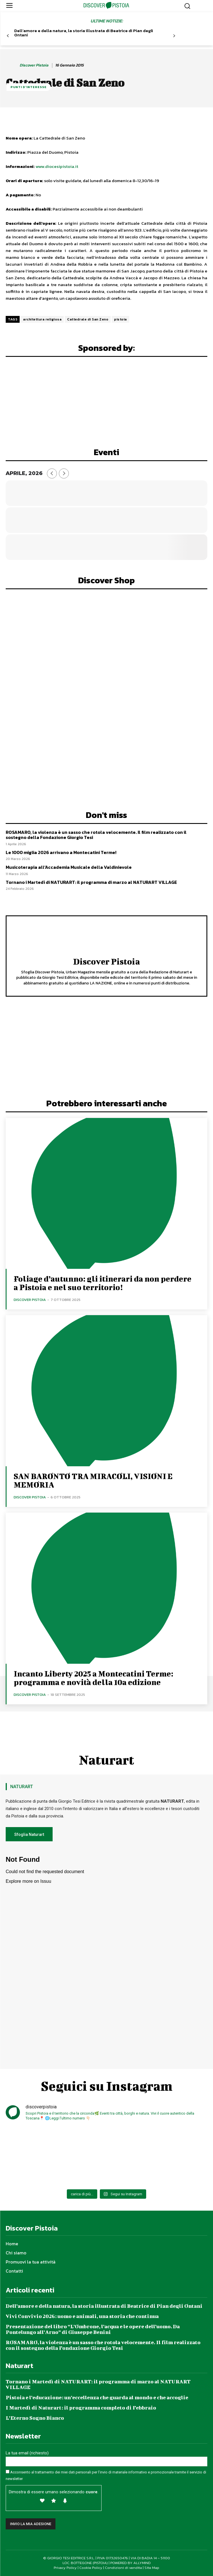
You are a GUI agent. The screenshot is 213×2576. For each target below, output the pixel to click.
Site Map (151, 2567)
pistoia (120, 319)
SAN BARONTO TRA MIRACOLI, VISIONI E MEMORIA (93, 1480)
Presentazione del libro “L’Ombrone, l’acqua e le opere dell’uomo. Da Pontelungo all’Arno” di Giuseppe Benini (93, 2329)
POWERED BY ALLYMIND (130, 2562)
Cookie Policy (90, 2567)
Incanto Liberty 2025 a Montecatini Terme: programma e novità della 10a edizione (93, 1677)
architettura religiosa (42, 319)
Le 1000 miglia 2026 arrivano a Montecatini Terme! (61, 852)
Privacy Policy (65, 2567)
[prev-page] (7, 35)
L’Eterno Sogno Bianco (35, 2418)
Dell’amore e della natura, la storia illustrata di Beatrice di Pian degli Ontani (83, 32)
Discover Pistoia (34, 65)
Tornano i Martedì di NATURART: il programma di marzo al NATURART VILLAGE (91, 882)
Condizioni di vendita (123, 2567)
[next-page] (173, 35)
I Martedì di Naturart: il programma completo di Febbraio (81, 2408)
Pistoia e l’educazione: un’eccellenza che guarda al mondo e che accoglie (97, 2397)
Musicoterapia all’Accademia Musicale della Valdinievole (69, 867)
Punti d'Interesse (29, 87)
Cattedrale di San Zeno (87, 319)
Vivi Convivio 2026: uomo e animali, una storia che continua (82, 2316)
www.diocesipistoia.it (57, 166)
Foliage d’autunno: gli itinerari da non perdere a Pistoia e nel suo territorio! (102, 1283)
